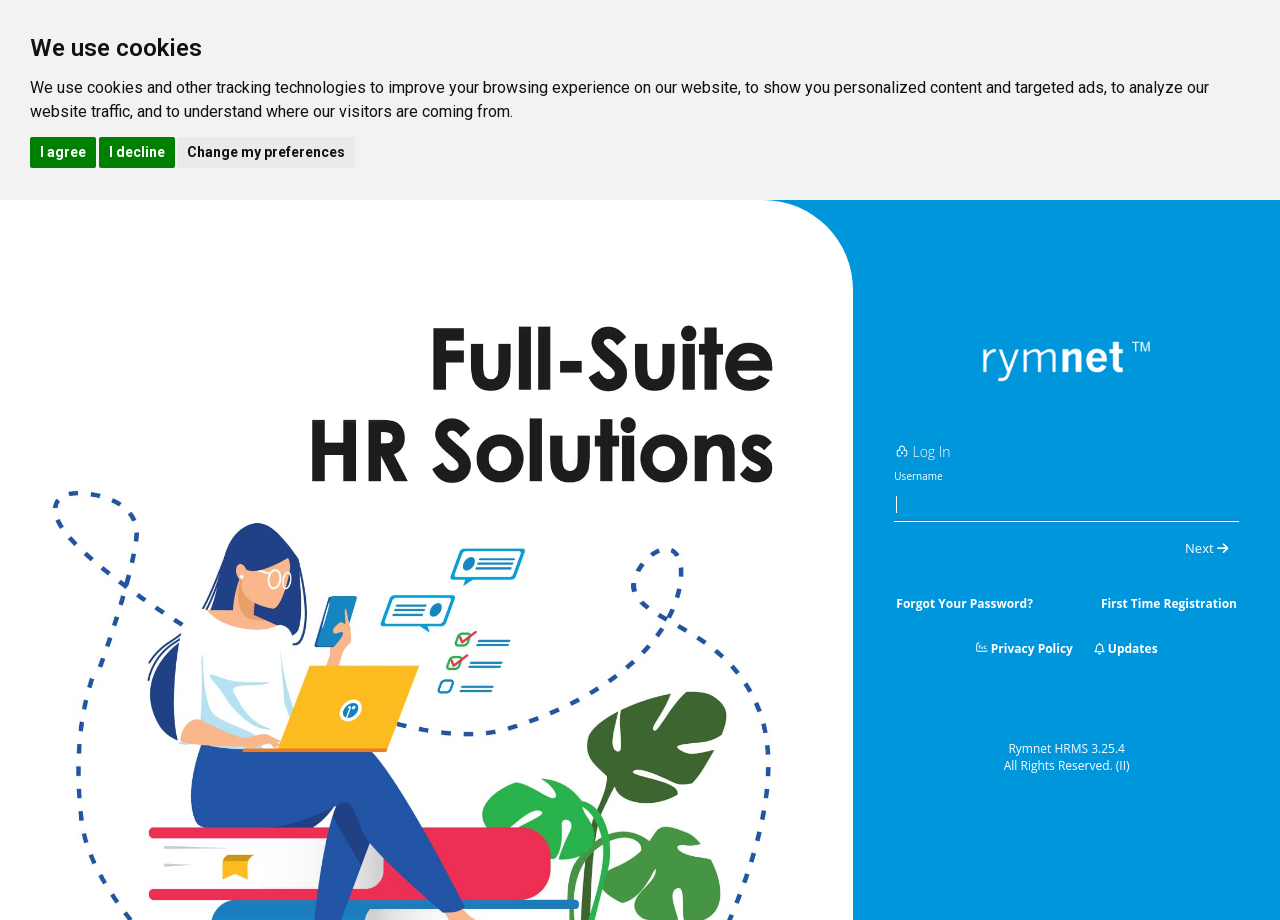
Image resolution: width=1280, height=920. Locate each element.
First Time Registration (1169, 603)
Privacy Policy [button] (1024, 648)
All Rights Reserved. (1067, 765)
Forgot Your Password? (964, 603)
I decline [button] (137, 152)
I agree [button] (63, 152)
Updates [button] (1126, 648)
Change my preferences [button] (266, 152)
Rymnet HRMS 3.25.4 (1066, 748)
